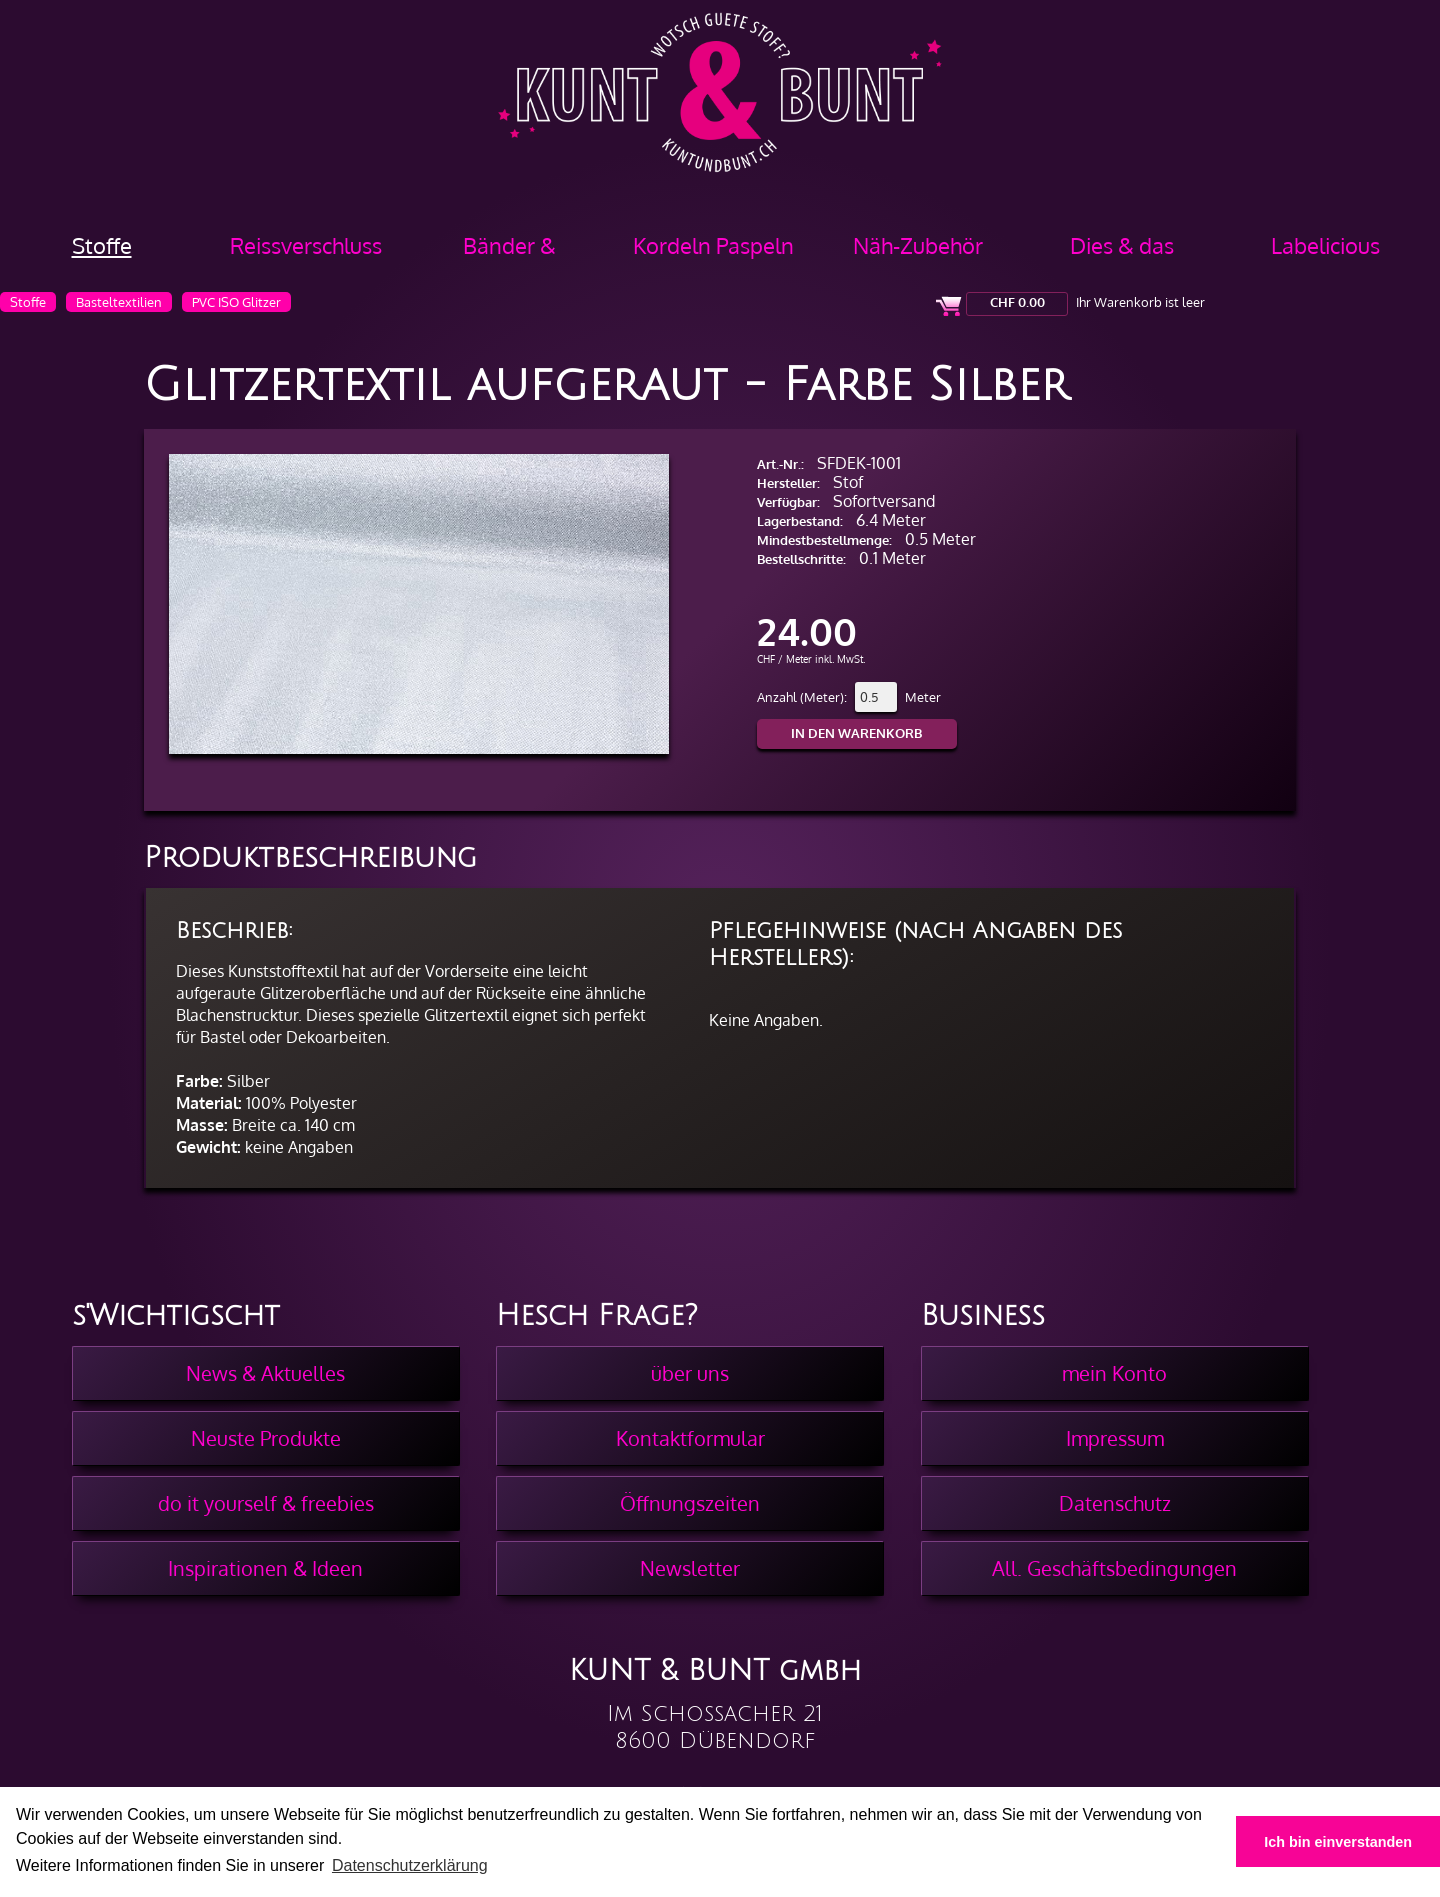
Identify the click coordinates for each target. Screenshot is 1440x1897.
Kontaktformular (690, 1438)
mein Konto (1114, 1373)
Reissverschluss (306, 245)
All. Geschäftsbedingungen (1114, 1568)
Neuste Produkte (266, 1438)
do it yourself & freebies (266, 1503)
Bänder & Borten (509, 252)
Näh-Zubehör (918, 245)
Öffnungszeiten (690, 1503)
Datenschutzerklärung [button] (410, 1865)
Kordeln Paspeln (713, 245)
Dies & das (1122, 245)
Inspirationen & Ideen (265, 1568)
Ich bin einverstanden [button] (1338, 1842)
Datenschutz (1115, 1503)
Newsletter (690, 1568)
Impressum (1115, 1438)
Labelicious (1325, 245)
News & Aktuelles (265, 1373)
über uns (690, 1373)
